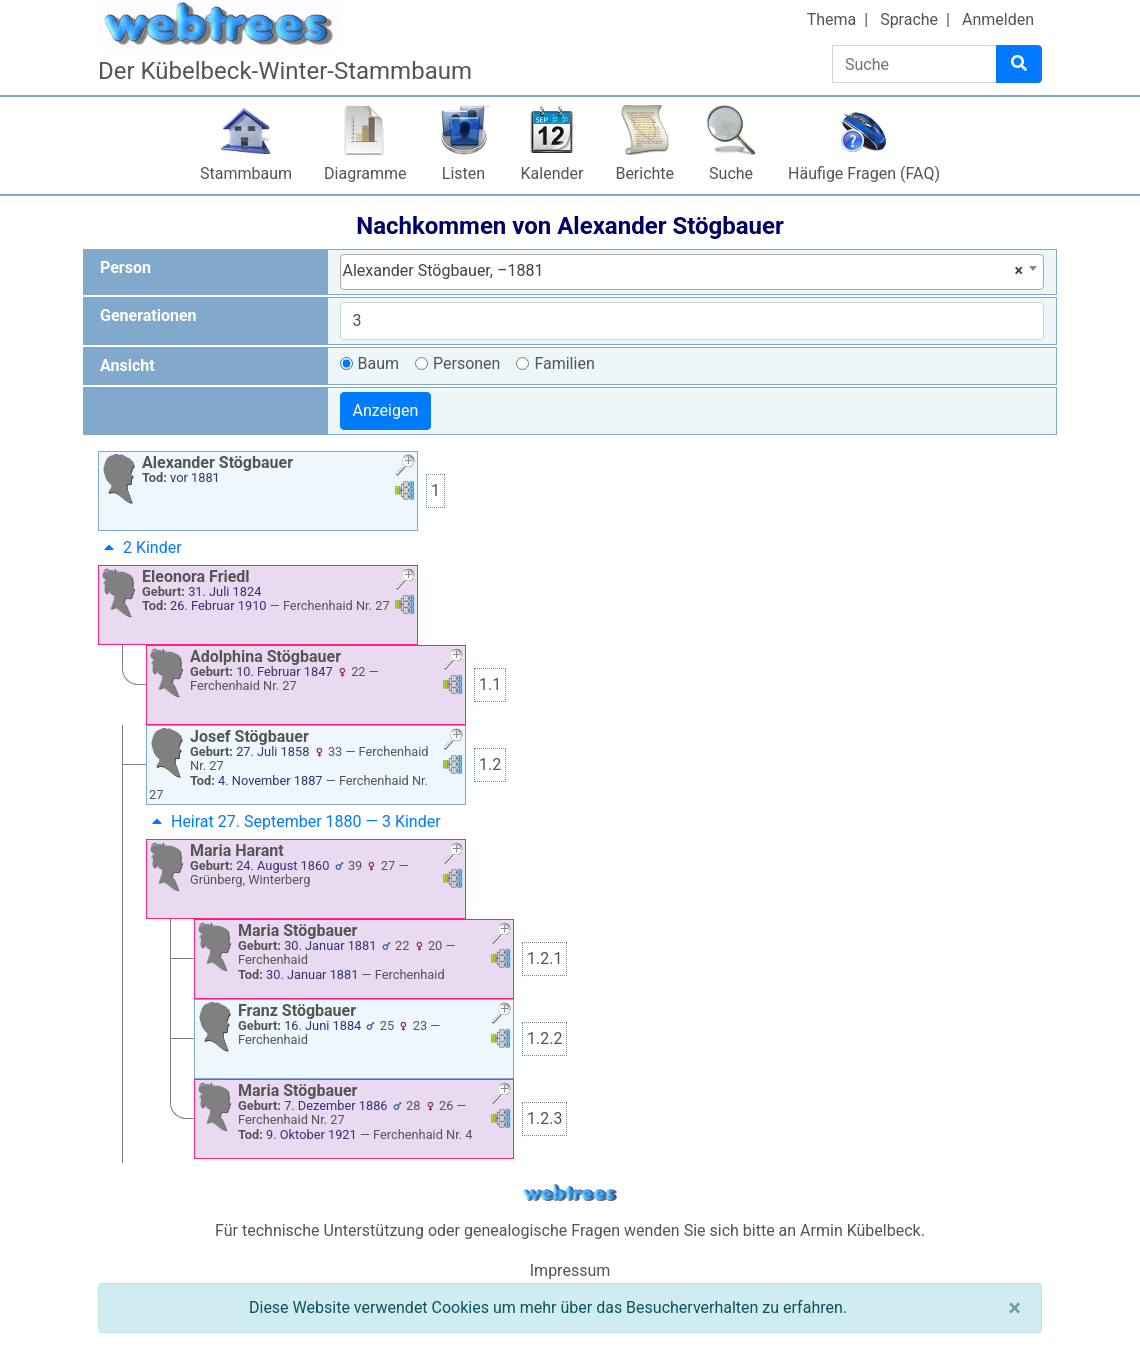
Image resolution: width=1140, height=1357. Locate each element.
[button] (405, 467)
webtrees (570, 1193)
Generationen (148, 315)
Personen (466, 363)
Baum (379, 363)
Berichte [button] (644, 173)
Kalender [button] (552, 173)
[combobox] (692, 272)
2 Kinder (140, 547)
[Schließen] (1014, 1308)
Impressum (570, 1270)
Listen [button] (463, 173)
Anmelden (998, 19)
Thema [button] (832, 19)
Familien (564, 363)
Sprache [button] (909, 19)
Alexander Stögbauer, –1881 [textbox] (683, 271)
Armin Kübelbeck (860, 1230)
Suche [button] (731, 173)
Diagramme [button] (365, 173)
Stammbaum (246, 173)
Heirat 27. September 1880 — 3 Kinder (294, 821)
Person (125, 267)
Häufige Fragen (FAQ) (864, 173)
